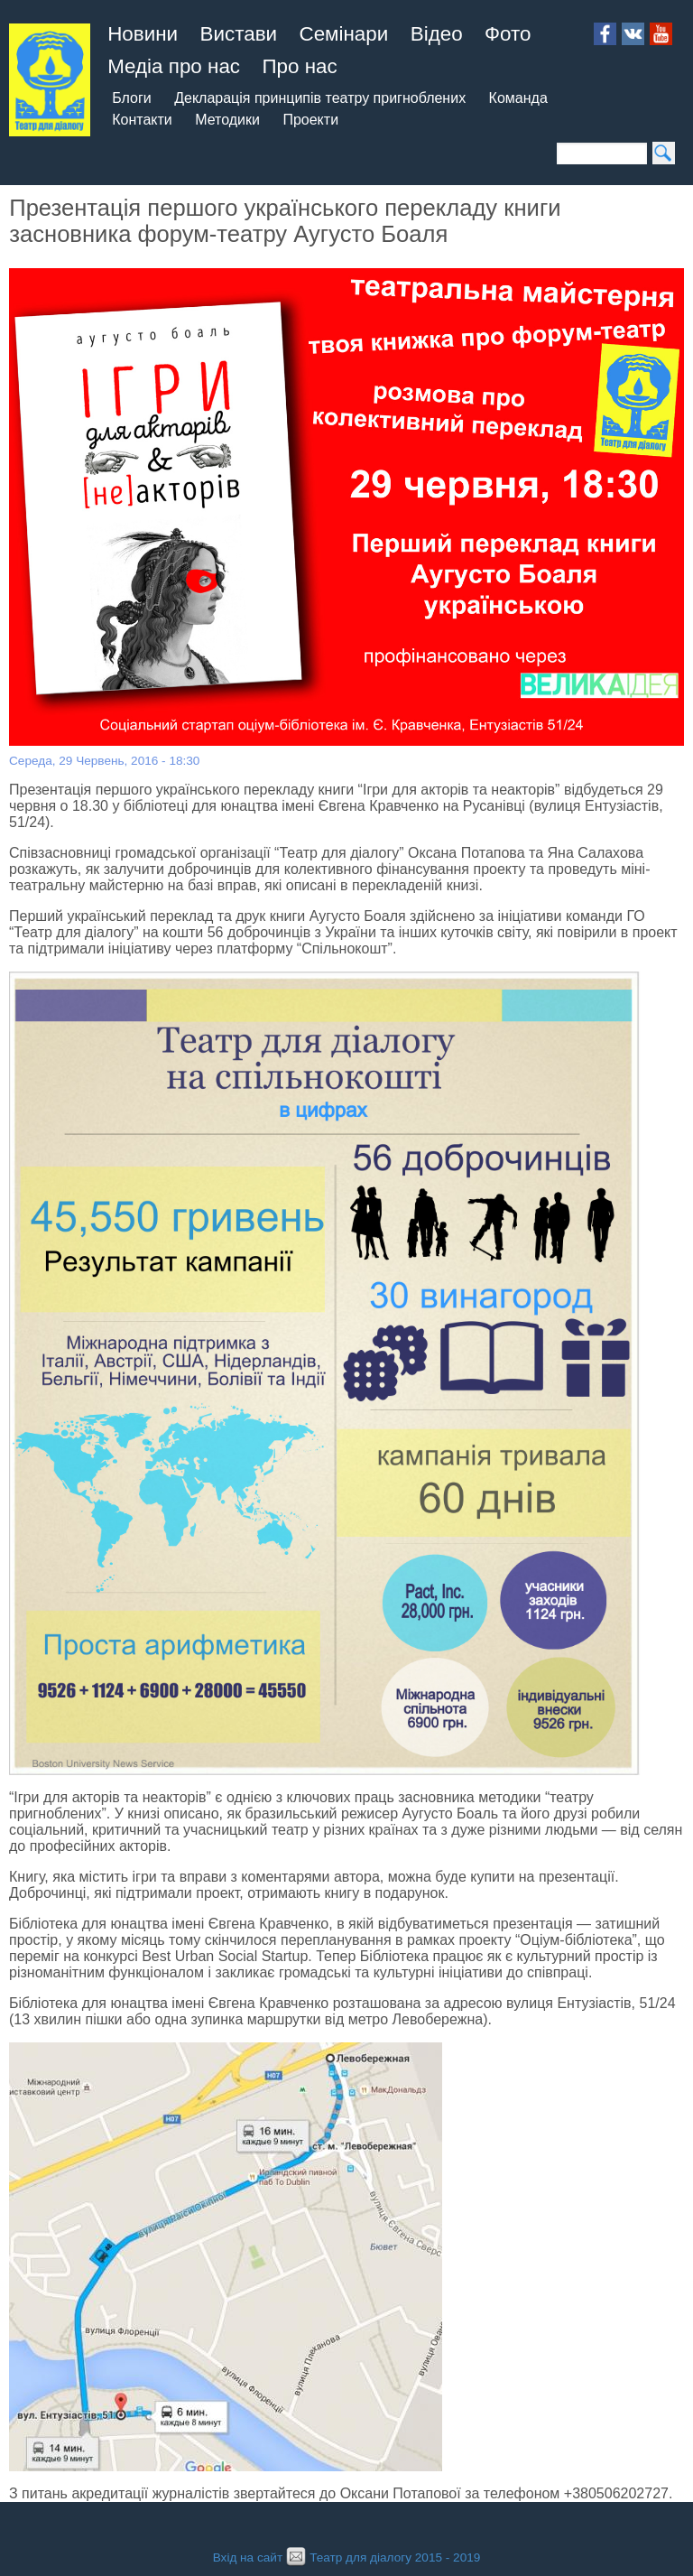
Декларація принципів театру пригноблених (320, 98)
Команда (518, 98)
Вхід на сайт (247, 2557)
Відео (437, 34)
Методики (227, 119)
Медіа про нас (173, 66)
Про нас (299, 66)
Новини (142, 34)
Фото (508, 34)
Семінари (344, 34)
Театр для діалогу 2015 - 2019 (381, 2557)
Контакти (142, 119)
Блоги (132, 98)
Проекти (310, 119)
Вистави (239, 34)
